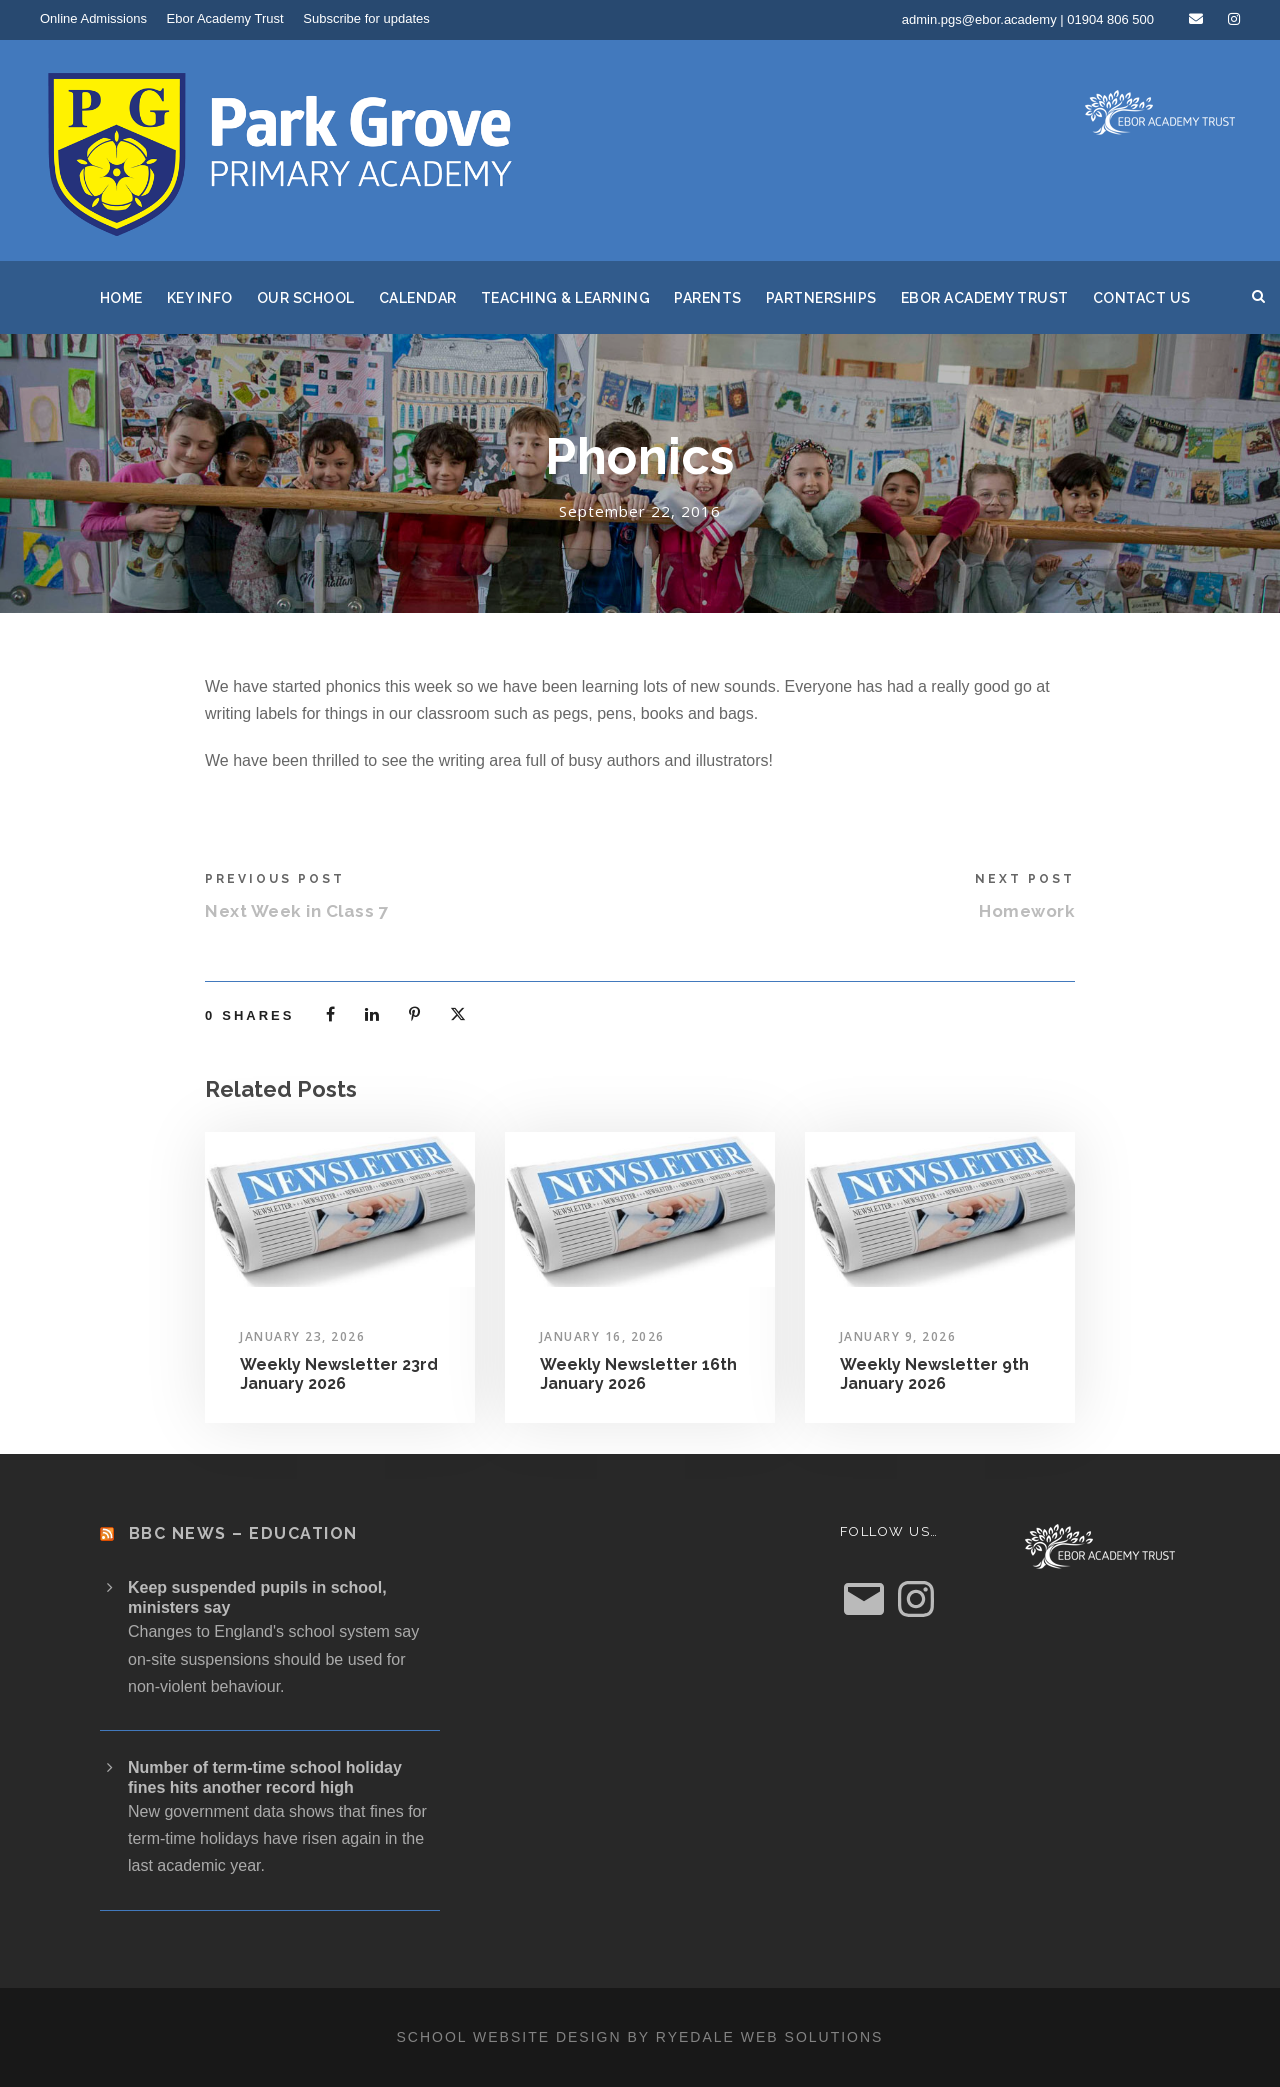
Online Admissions (93, 18)
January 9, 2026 (898, 1336)
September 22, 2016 (640, 511)
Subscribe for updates (366, 18)
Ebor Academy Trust (225, 18)
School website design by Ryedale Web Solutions (640, 2037)
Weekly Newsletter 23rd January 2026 (339, 1374)
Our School (306, 298)
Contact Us (1142, 298)
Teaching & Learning (566, 298)
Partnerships (821, 298)
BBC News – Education (243, 1533)
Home (121, 298)
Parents (708, 298)
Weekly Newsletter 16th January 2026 (638, 1374)
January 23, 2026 (302, 1336)
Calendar (418, 298)
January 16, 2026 (602, 1336)
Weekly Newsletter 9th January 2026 (934, 1374)
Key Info (200, 298)
